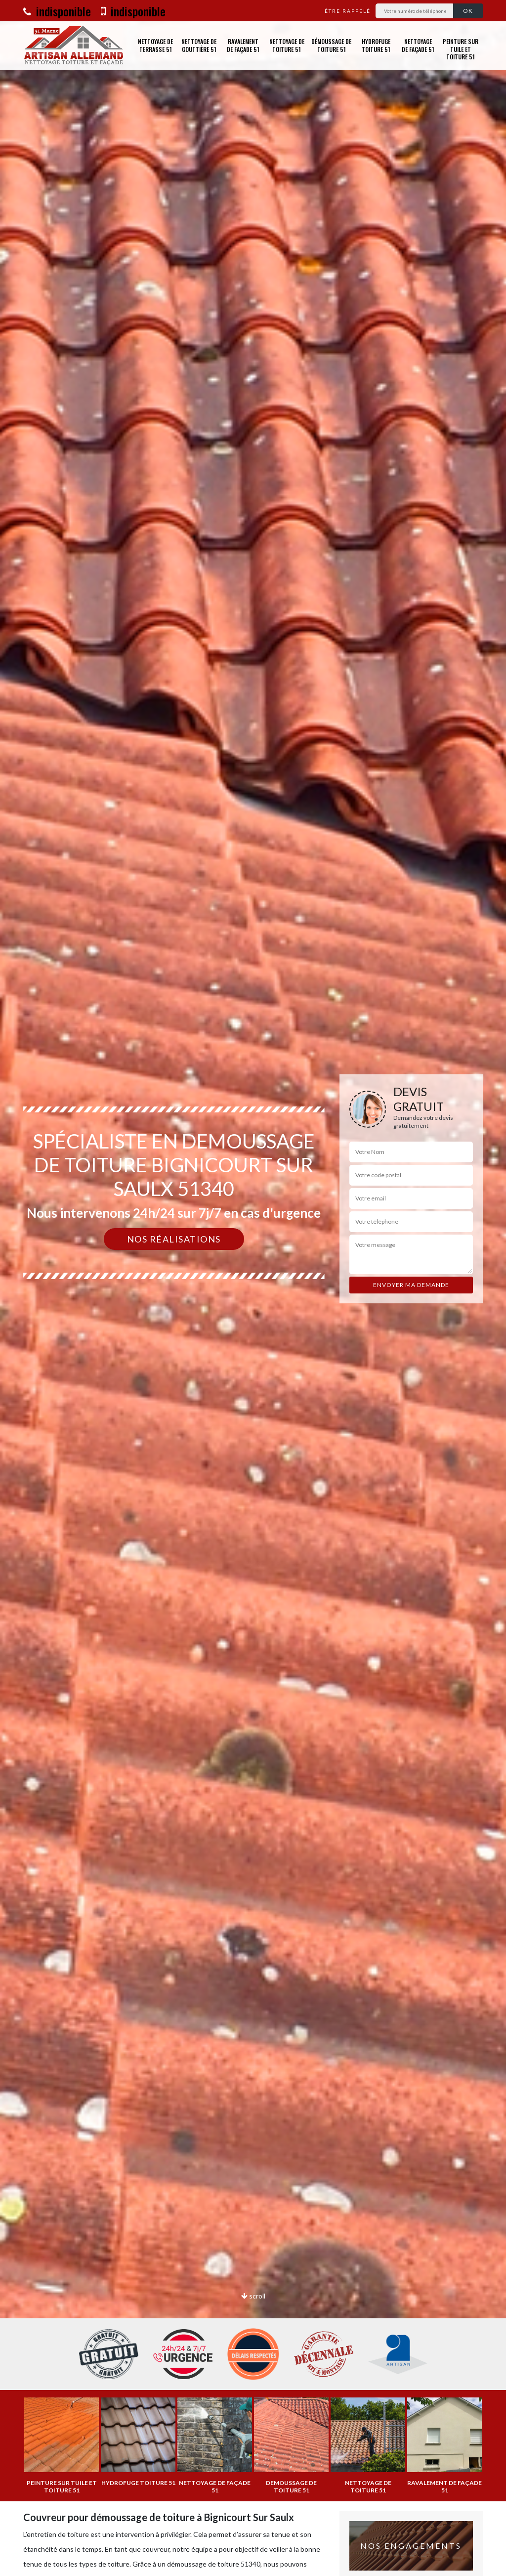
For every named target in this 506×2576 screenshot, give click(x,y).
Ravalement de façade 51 (243, 45)
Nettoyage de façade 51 (418, 45)
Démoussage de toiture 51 (331, 45)
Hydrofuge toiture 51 (376, 45)
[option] (253, 1288)
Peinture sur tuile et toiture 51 (460, 49)
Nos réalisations (174, 1239)
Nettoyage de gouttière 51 (198, 45)
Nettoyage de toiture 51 (286, 45)
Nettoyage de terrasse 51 (155, 45)
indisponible (57, 11)
